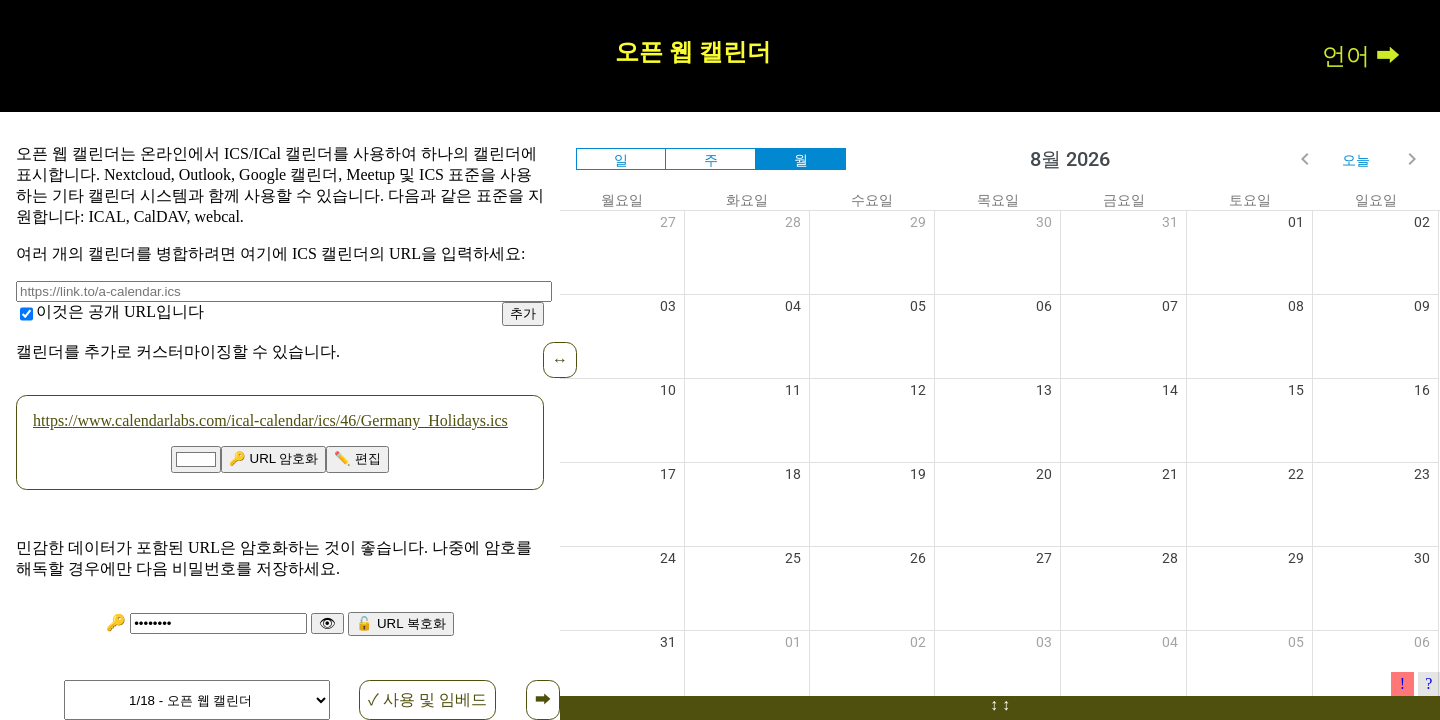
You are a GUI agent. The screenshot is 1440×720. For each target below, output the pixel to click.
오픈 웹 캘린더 (693, 52)
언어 (1346, 56)
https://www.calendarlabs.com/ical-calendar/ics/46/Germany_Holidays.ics (270, 420)
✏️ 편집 (357, 458)
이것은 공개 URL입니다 (120, 311)
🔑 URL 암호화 (274, 458)
